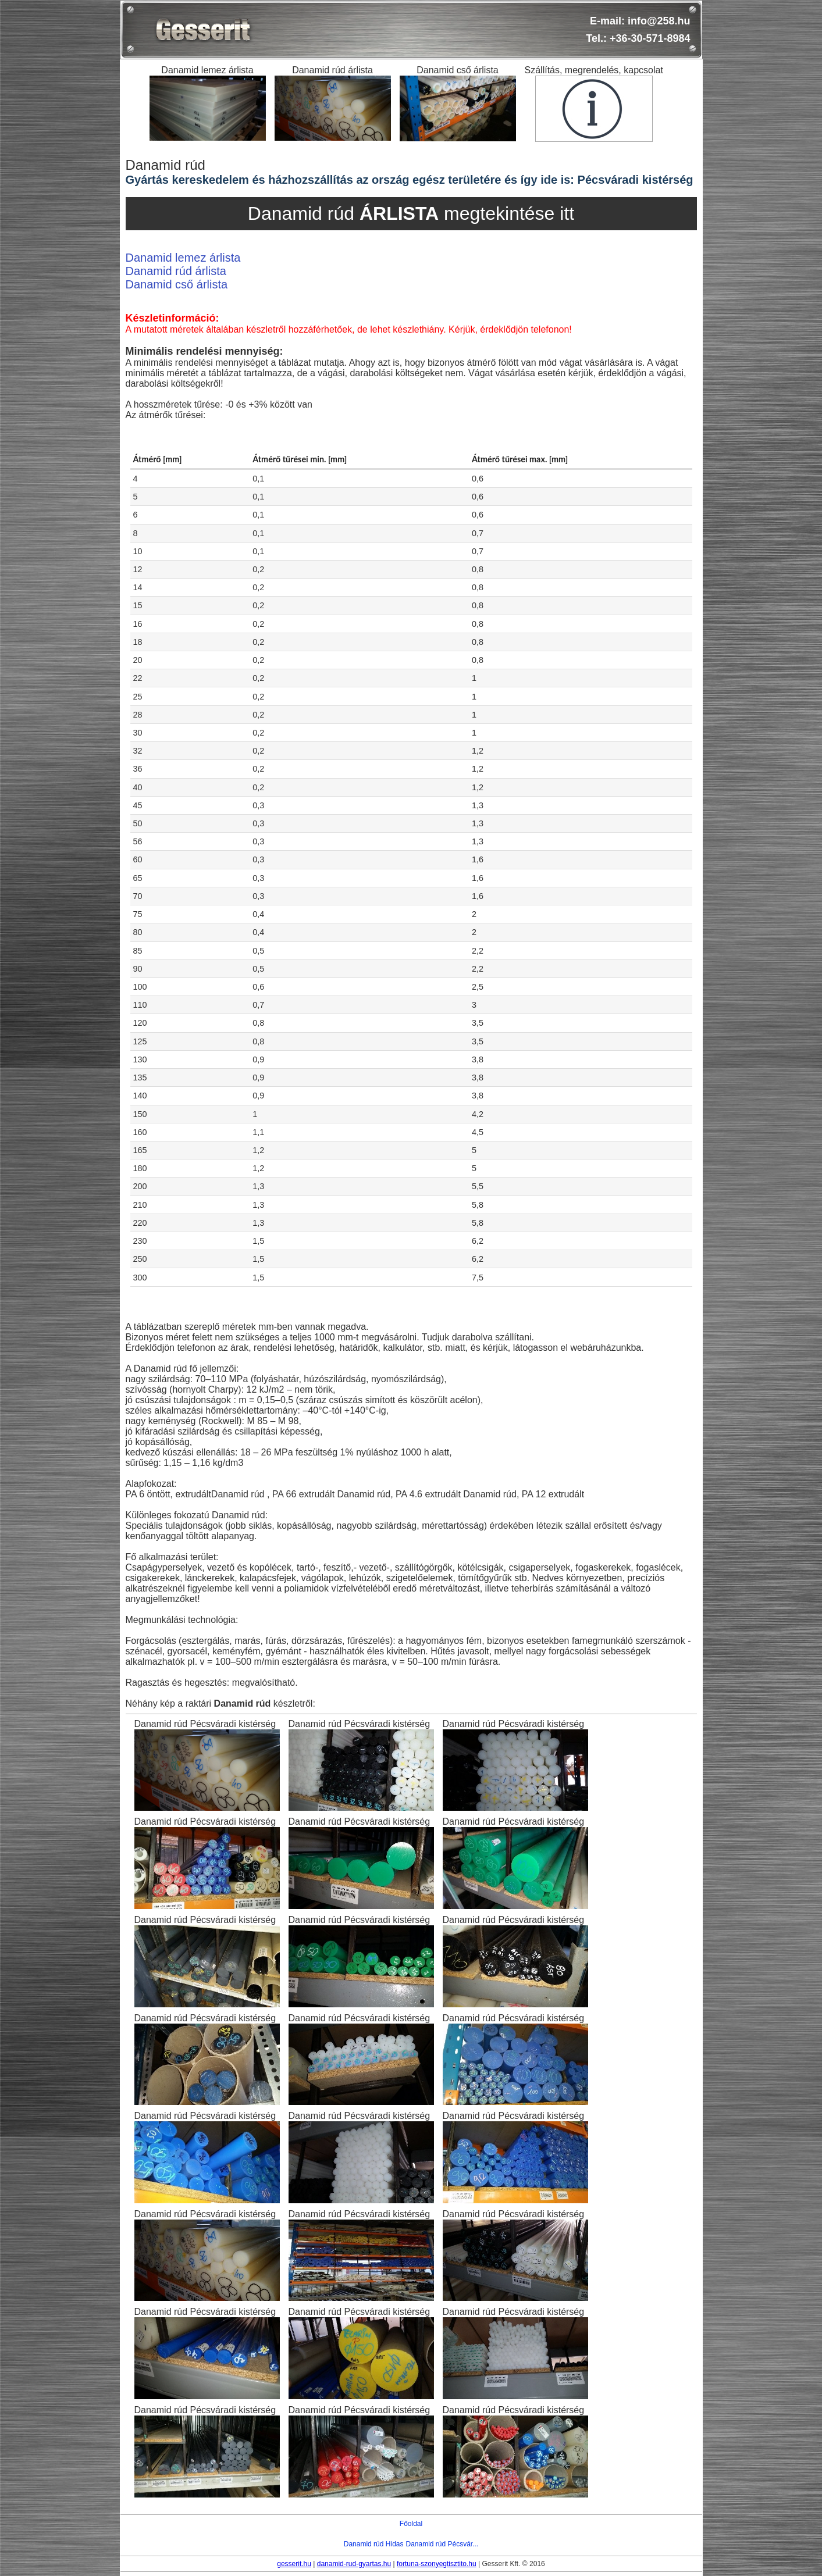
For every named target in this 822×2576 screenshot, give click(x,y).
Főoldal (411, 2524)
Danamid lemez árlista (183, 257)
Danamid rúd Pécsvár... (441, 2544)
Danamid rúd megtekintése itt (411, 213)
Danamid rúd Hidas (374, 2544)
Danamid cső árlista (177, 284)
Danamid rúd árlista (176, 271)
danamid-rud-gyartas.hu (354, 2564)
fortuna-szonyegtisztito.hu (436, 2564)
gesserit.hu (294, 2564)
